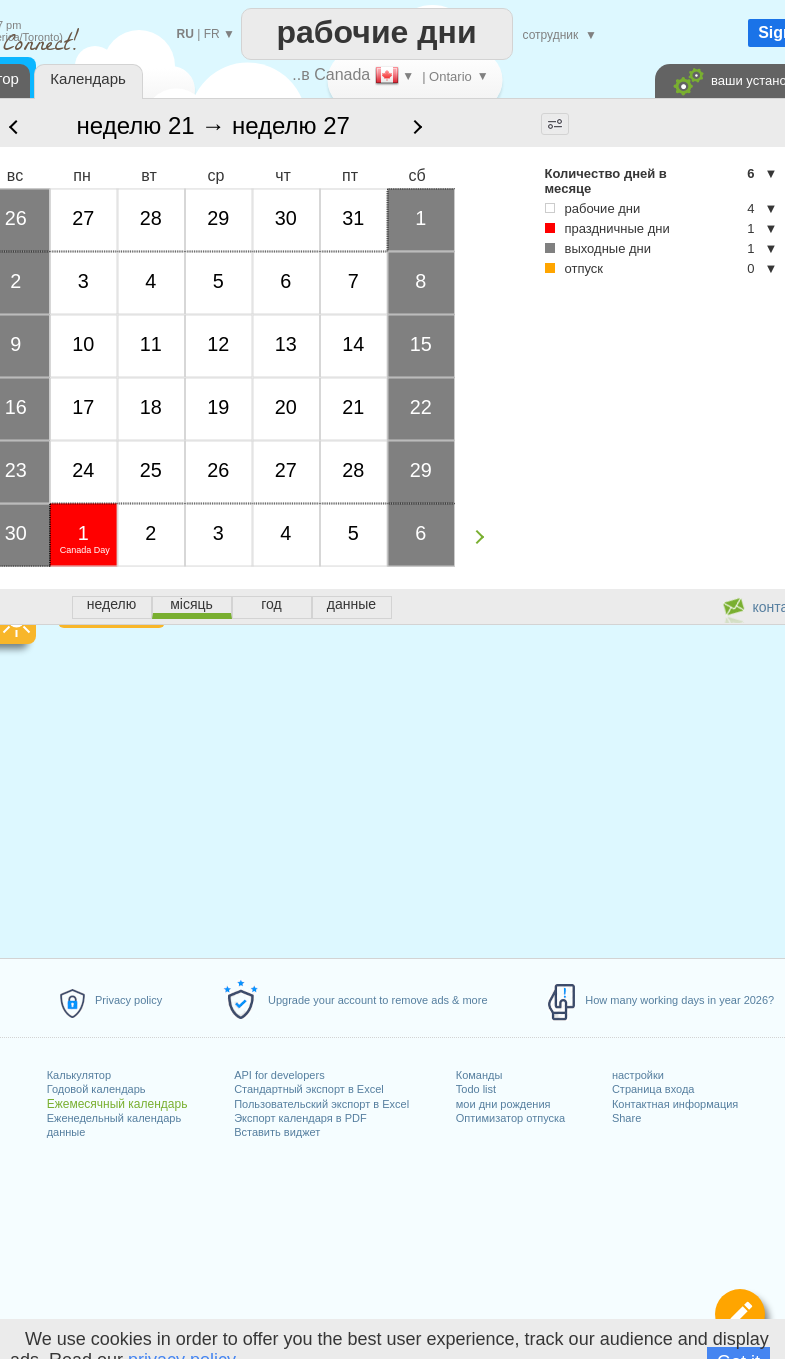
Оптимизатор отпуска (510, 1118)
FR (212, 34)
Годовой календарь (96, 1089)
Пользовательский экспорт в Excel (321, 1104)
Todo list (476, 1089)
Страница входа (653, 1089)
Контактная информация (675, 1104)
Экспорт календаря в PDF (300, 1118)
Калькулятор (79, 1075)
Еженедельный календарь (114, 1118)
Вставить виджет (277, 1132)
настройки (638, 1075)
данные (66, 1132)
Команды (479, 1075)
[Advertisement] (587, 378)
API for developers (279, 1075)
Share (626, 1118)
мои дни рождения (503, 1104)
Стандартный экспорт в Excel (309, 1089)
